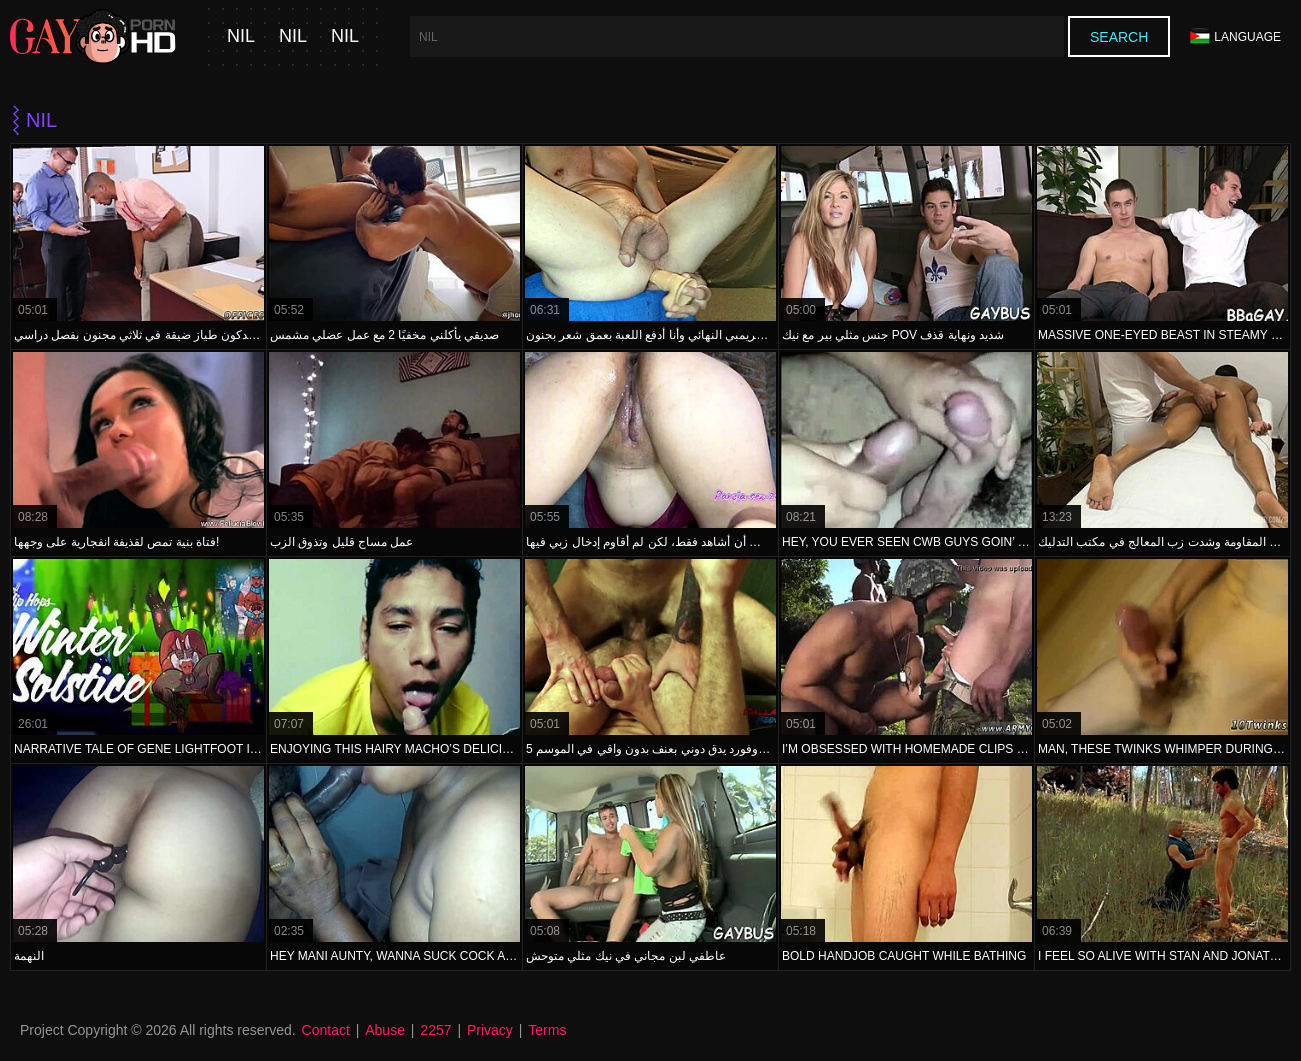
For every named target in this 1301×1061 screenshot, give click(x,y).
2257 (435, 1030)
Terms (547, 1030)
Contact (326, 1030)
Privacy (490, 1030)
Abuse (385, 1030)
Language (1235, 36)
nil (241, 36)
